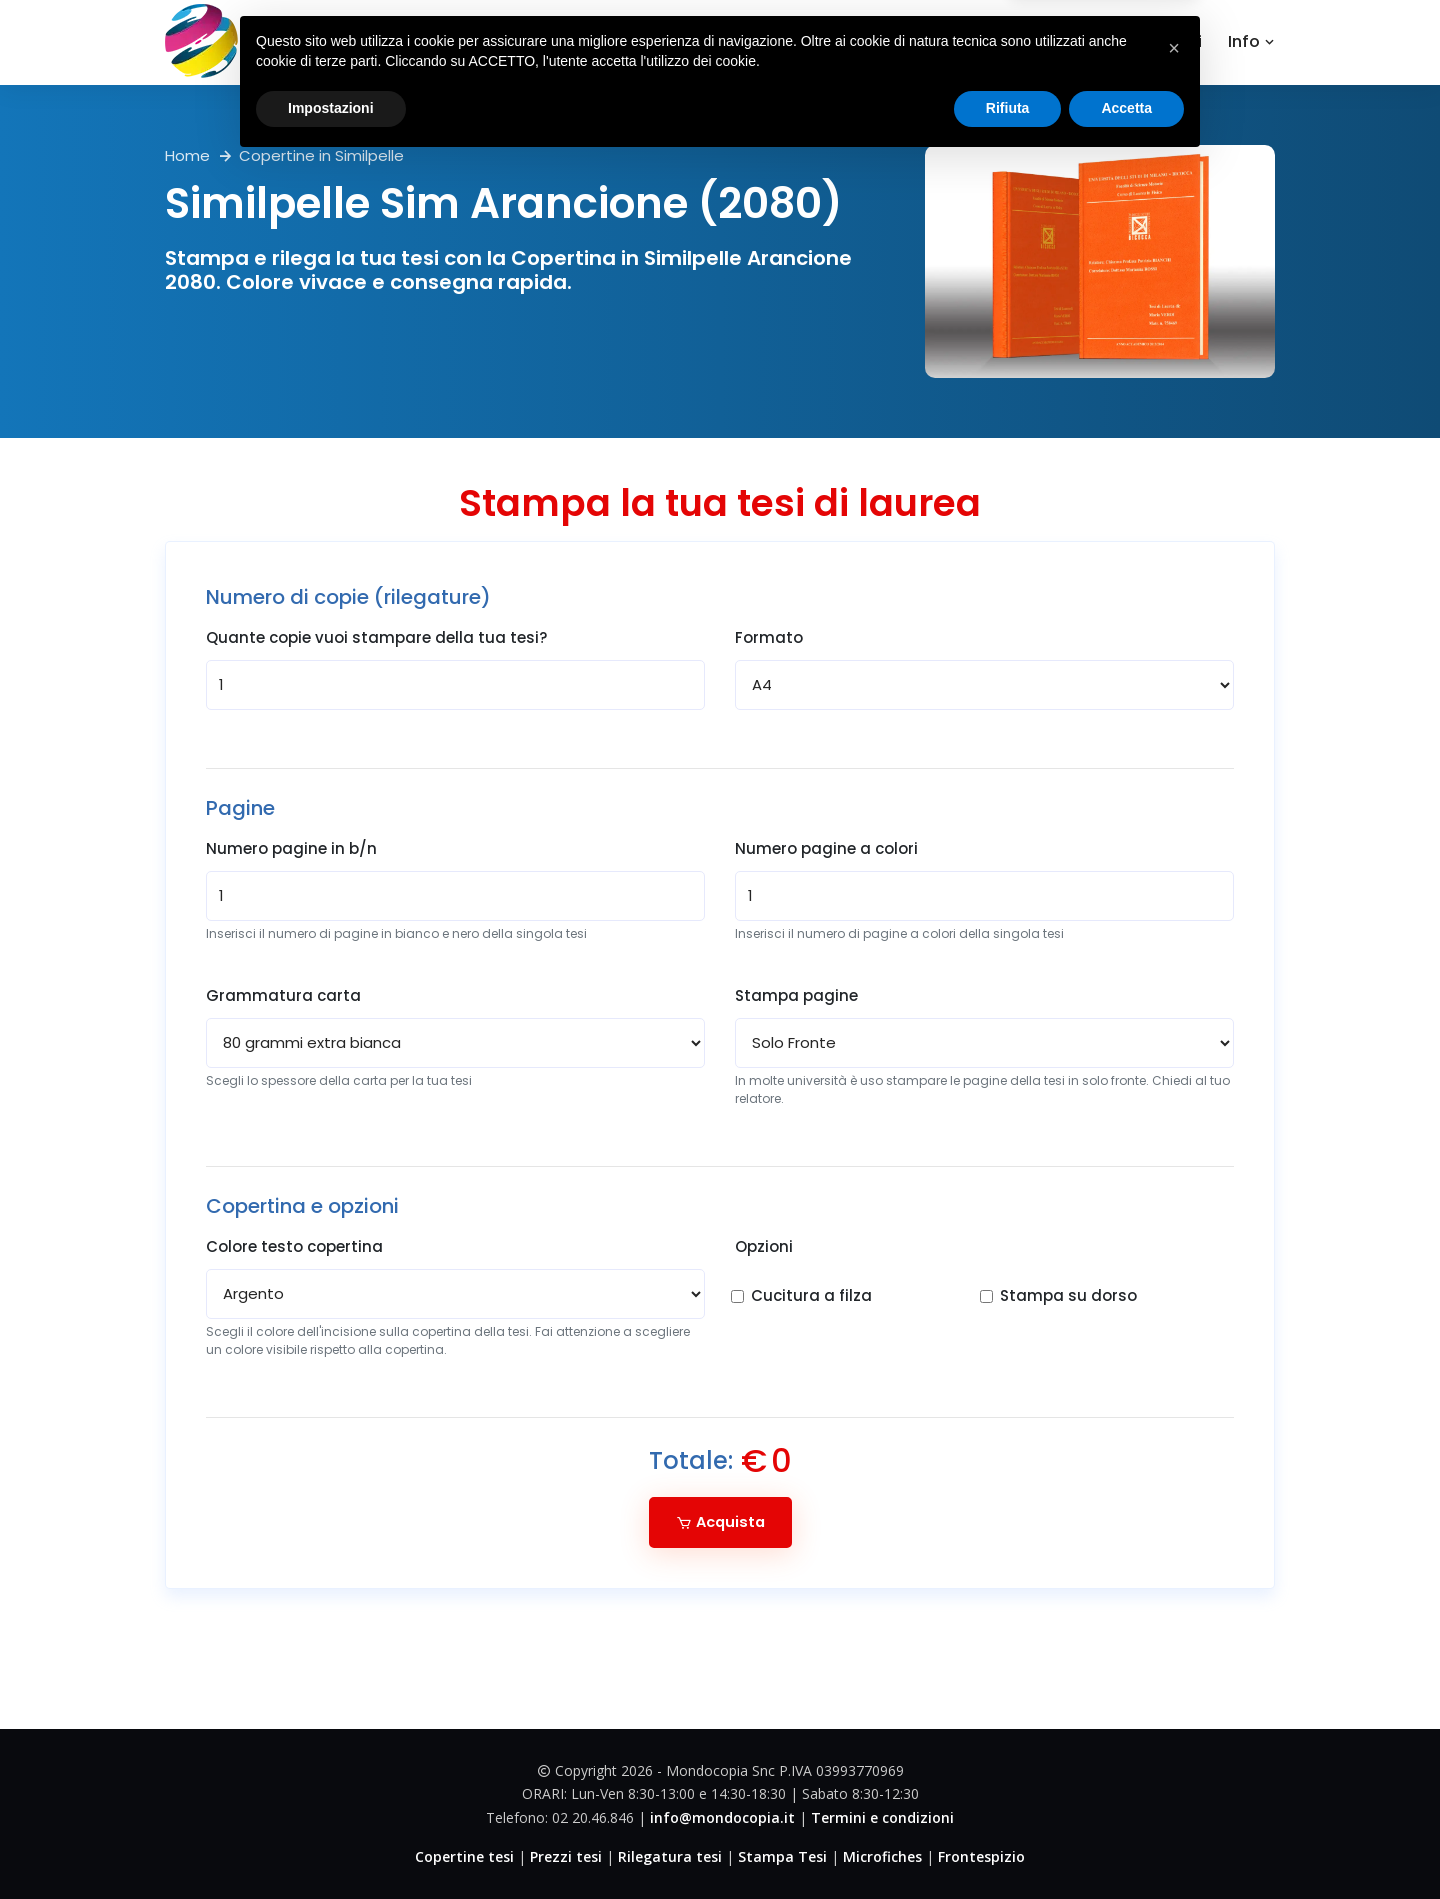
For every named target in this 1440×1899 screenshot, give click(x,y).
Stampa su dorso (1068, 1295)
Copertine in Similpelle (321, 155)
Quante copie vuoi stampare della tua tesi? (376, 637)
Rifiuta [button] (1008, 1844)
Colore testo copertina (294, 1246)
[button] (1174, 1784)
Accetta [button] (1126, 1844)
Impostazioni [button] (331, 1844)
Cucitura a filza (811, 1295)
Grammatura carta (283, 995)
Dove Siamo (1035, 41)
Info (1251, 41)
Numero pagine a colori (826, 848)
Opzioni (764, 1246)
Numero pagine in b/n (291, 848)
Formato (769, 637)
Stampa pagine (796, 995)
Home (774, 41)
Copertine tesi (892, 41)
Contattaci (1156, 41)
